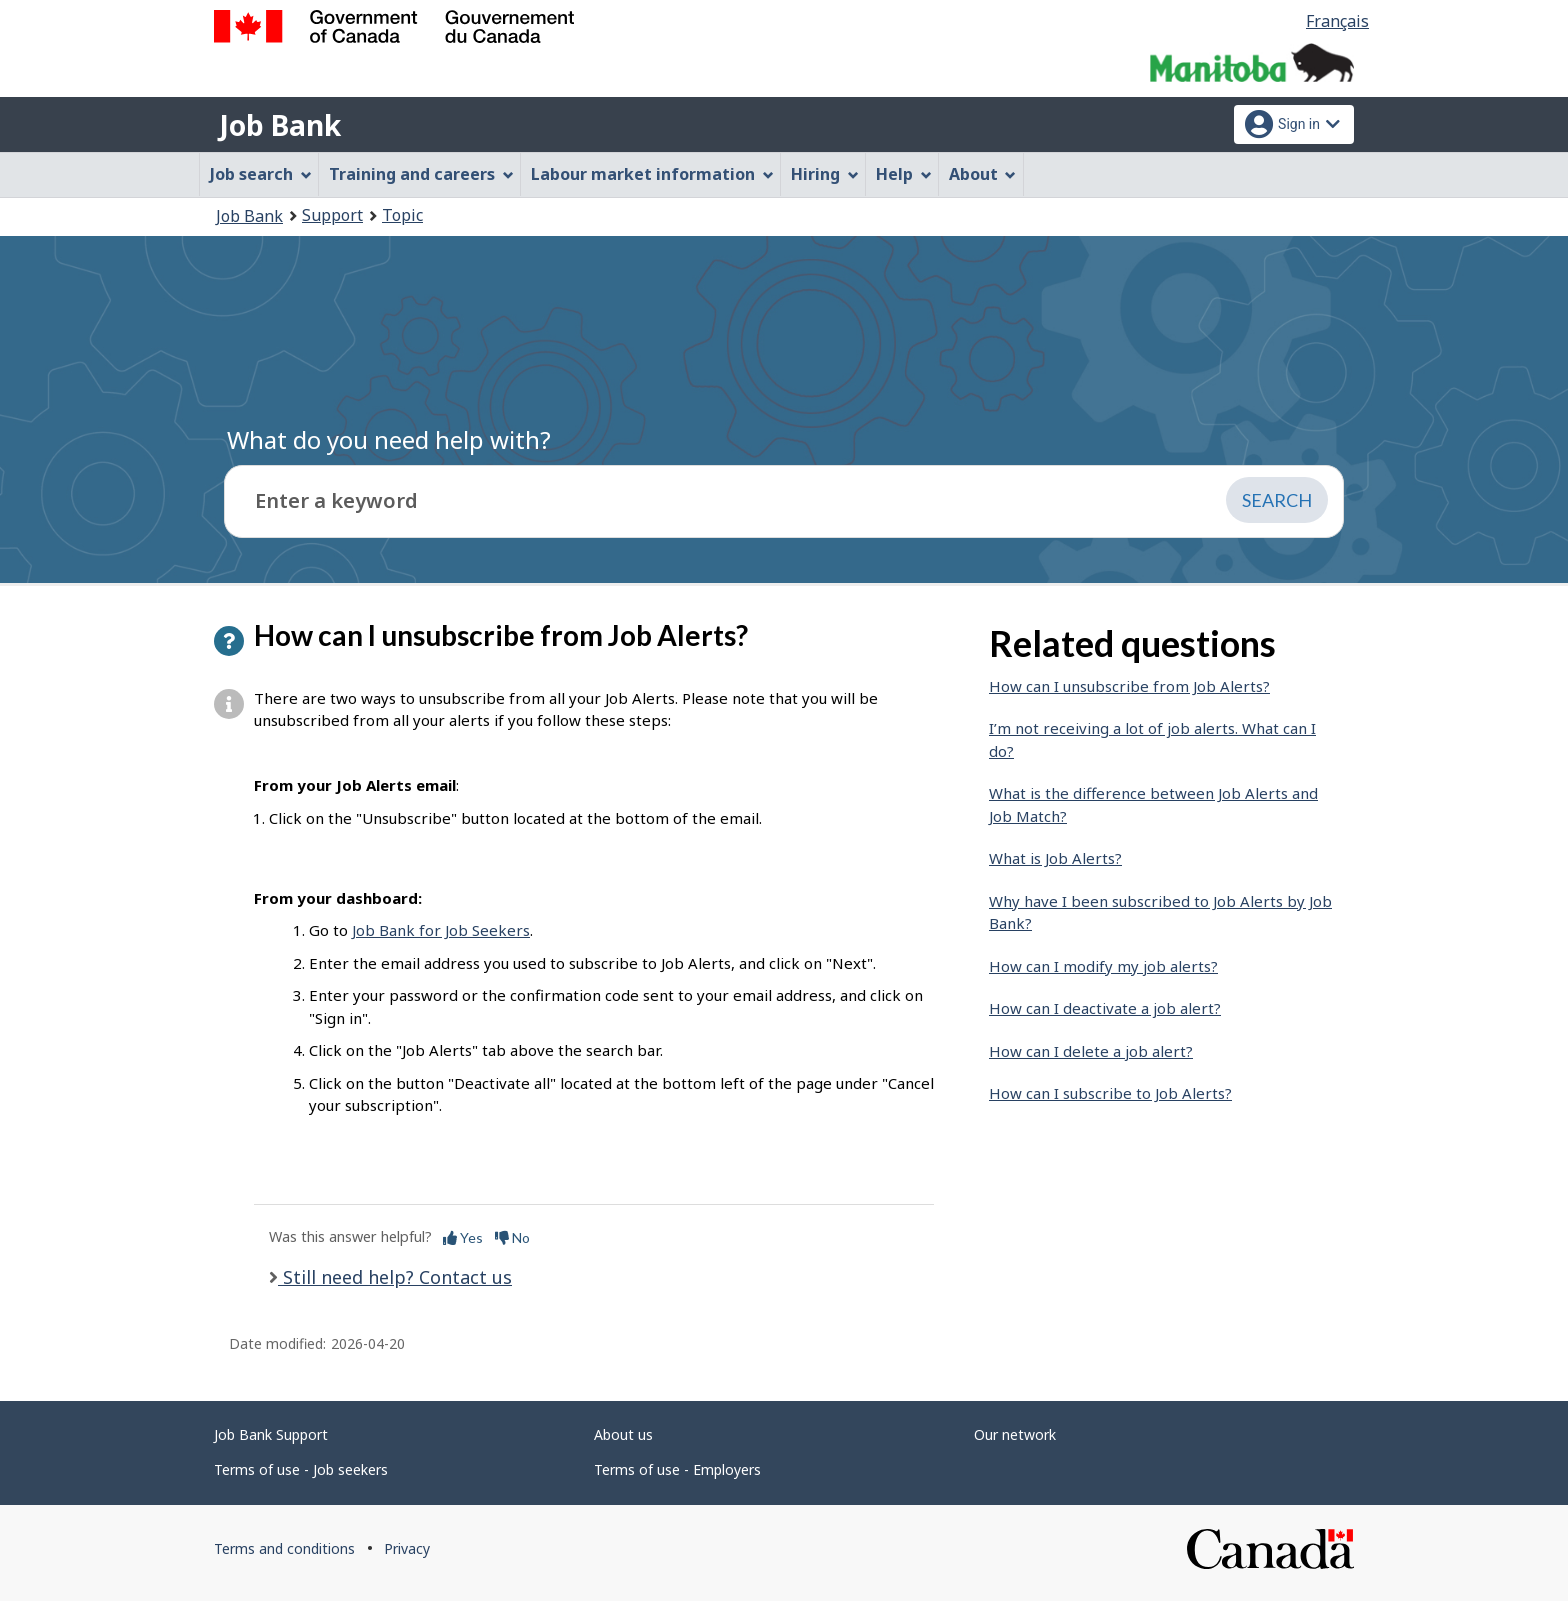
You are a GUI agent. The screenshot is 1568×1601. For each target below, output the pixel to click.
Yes (463, 1237)
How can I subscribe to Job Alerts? (1110, 1093)
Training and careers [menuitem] (421, 174)
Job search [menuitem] (261, 174)
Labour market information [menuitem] (652, 174)
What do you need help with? (389, 439)
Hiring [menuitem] (825, 174)
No (512, 1237)
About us (623, 1434)
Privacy (407, 1548)
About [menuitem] (983, 174)
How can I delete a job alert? (1091, 1051)
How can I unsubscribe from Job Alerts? (1129, 686)
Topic (402, 215)
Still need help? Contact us (395, 1277)
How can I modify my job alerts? (1103, 966)
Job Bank (280, 125)
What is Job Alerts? (1055, 858)
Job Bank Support (271, 1434)
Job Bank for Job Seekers (441, 930)
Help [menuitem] (904, 174)
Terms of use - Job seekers (301, 1469)
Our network (1015, 1434)
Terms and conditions (284, 1548)
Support (332, 215)
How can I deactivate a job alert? (1105, 1008)
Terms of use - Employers (677, 1469)
